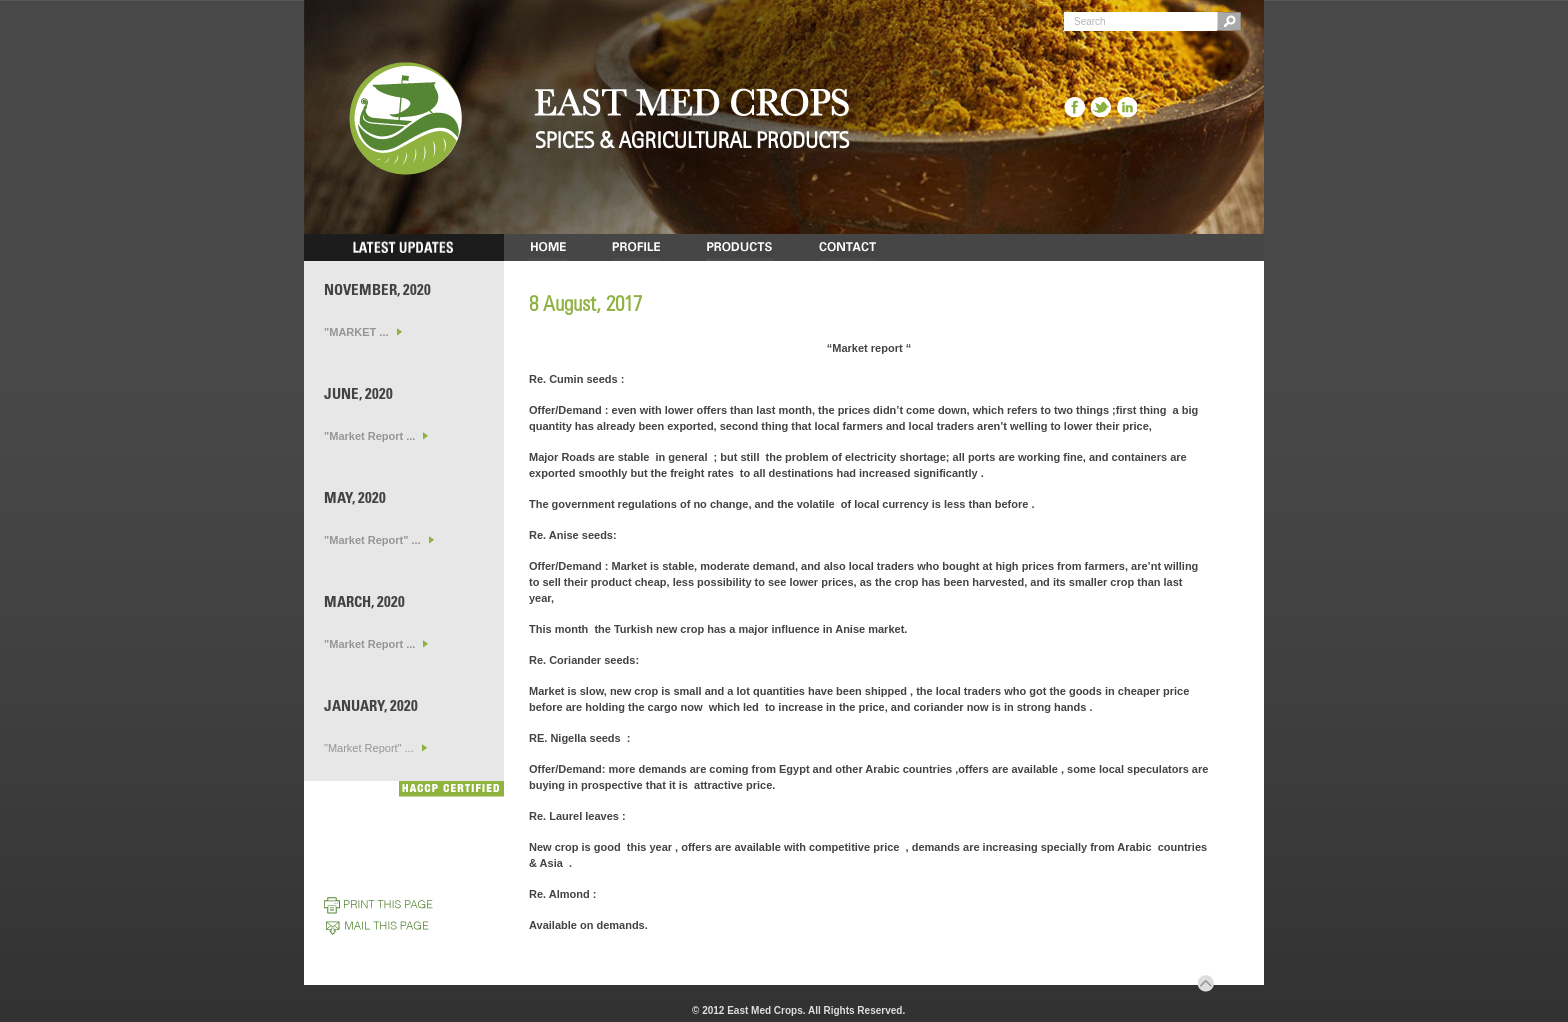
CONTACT (848, 247)
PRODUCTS (740, 247)
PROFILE (636, 247)
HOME (548, 247)
